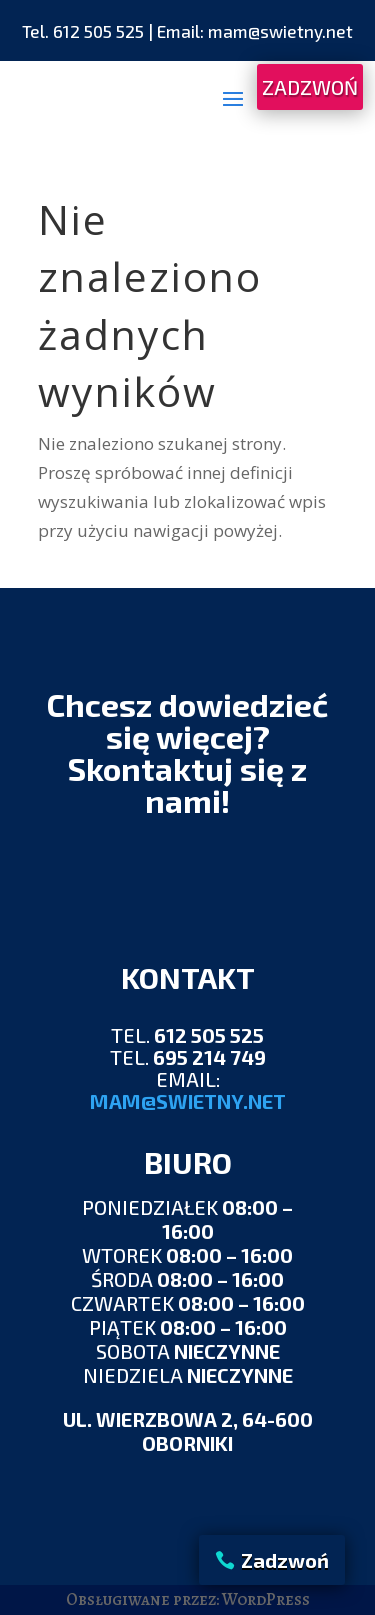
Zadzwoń (285, 1560)
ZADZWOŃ (310, 87)
